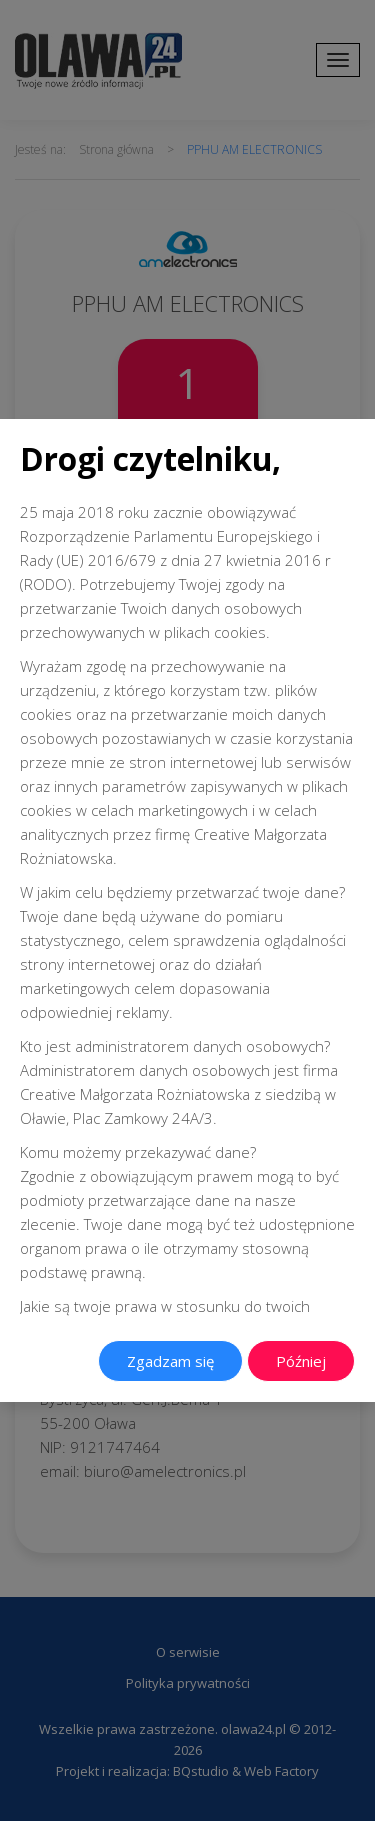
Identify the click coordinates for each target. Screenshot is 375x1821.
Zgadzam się (170, 1361)
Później (301, 1361)
